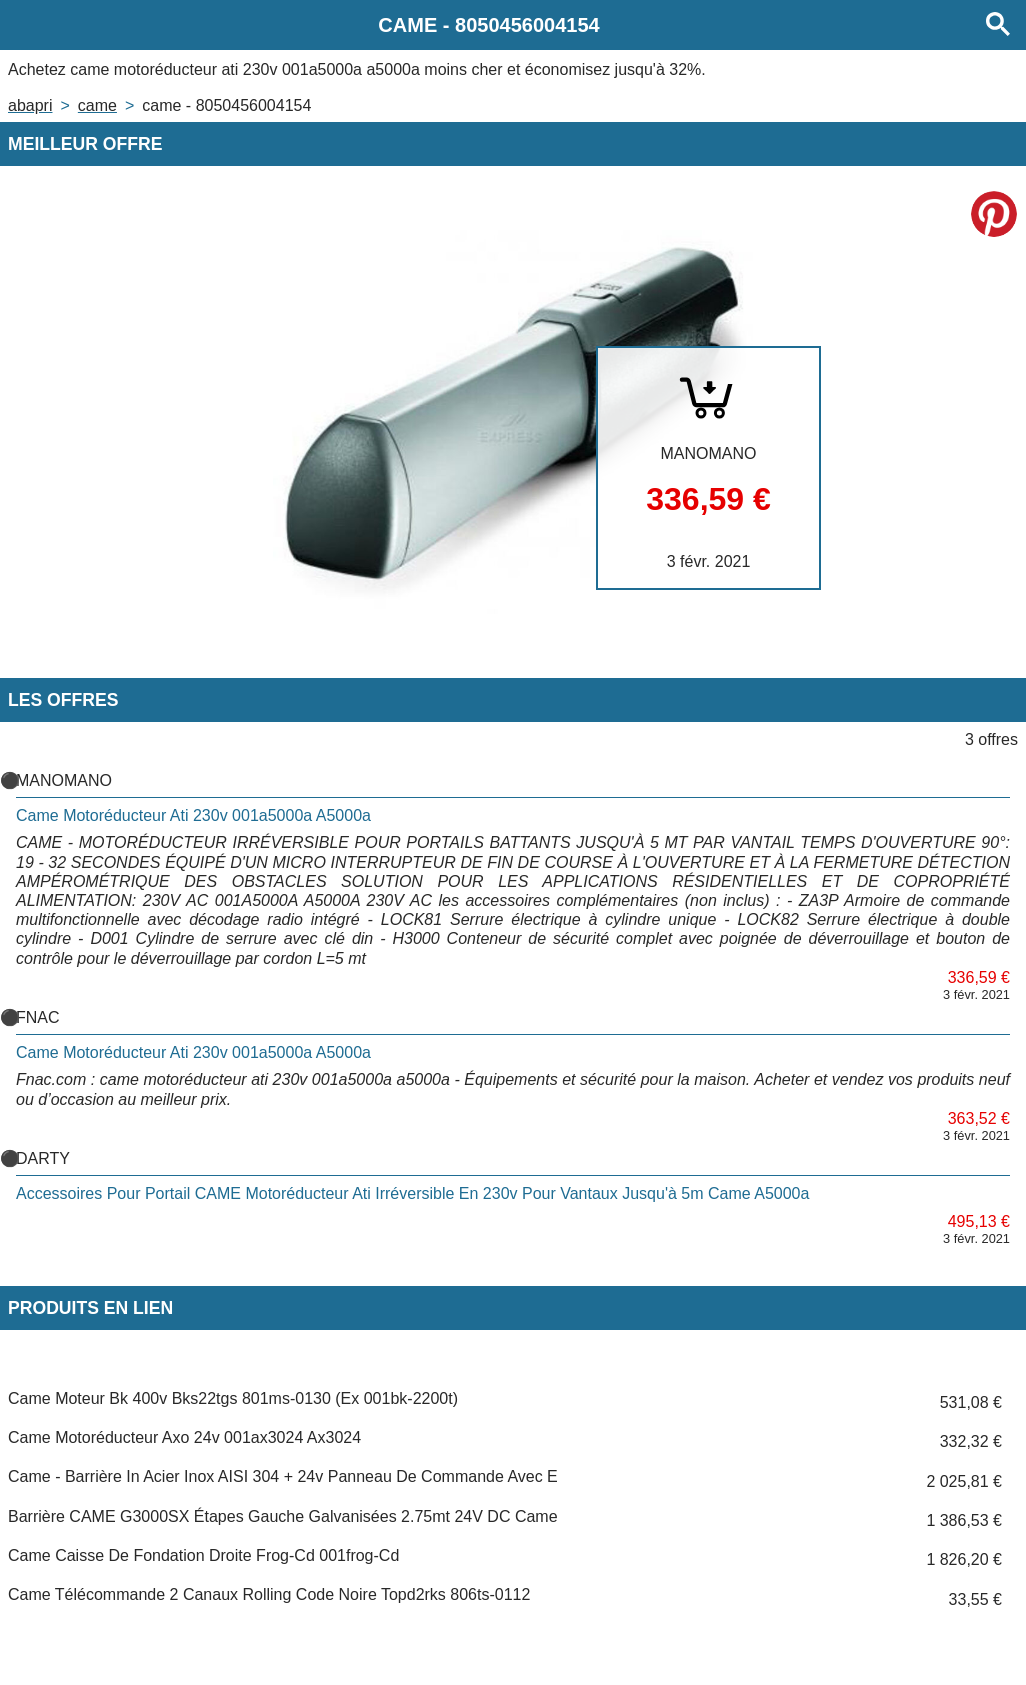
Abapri (30, 105)
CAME (97, 105)
